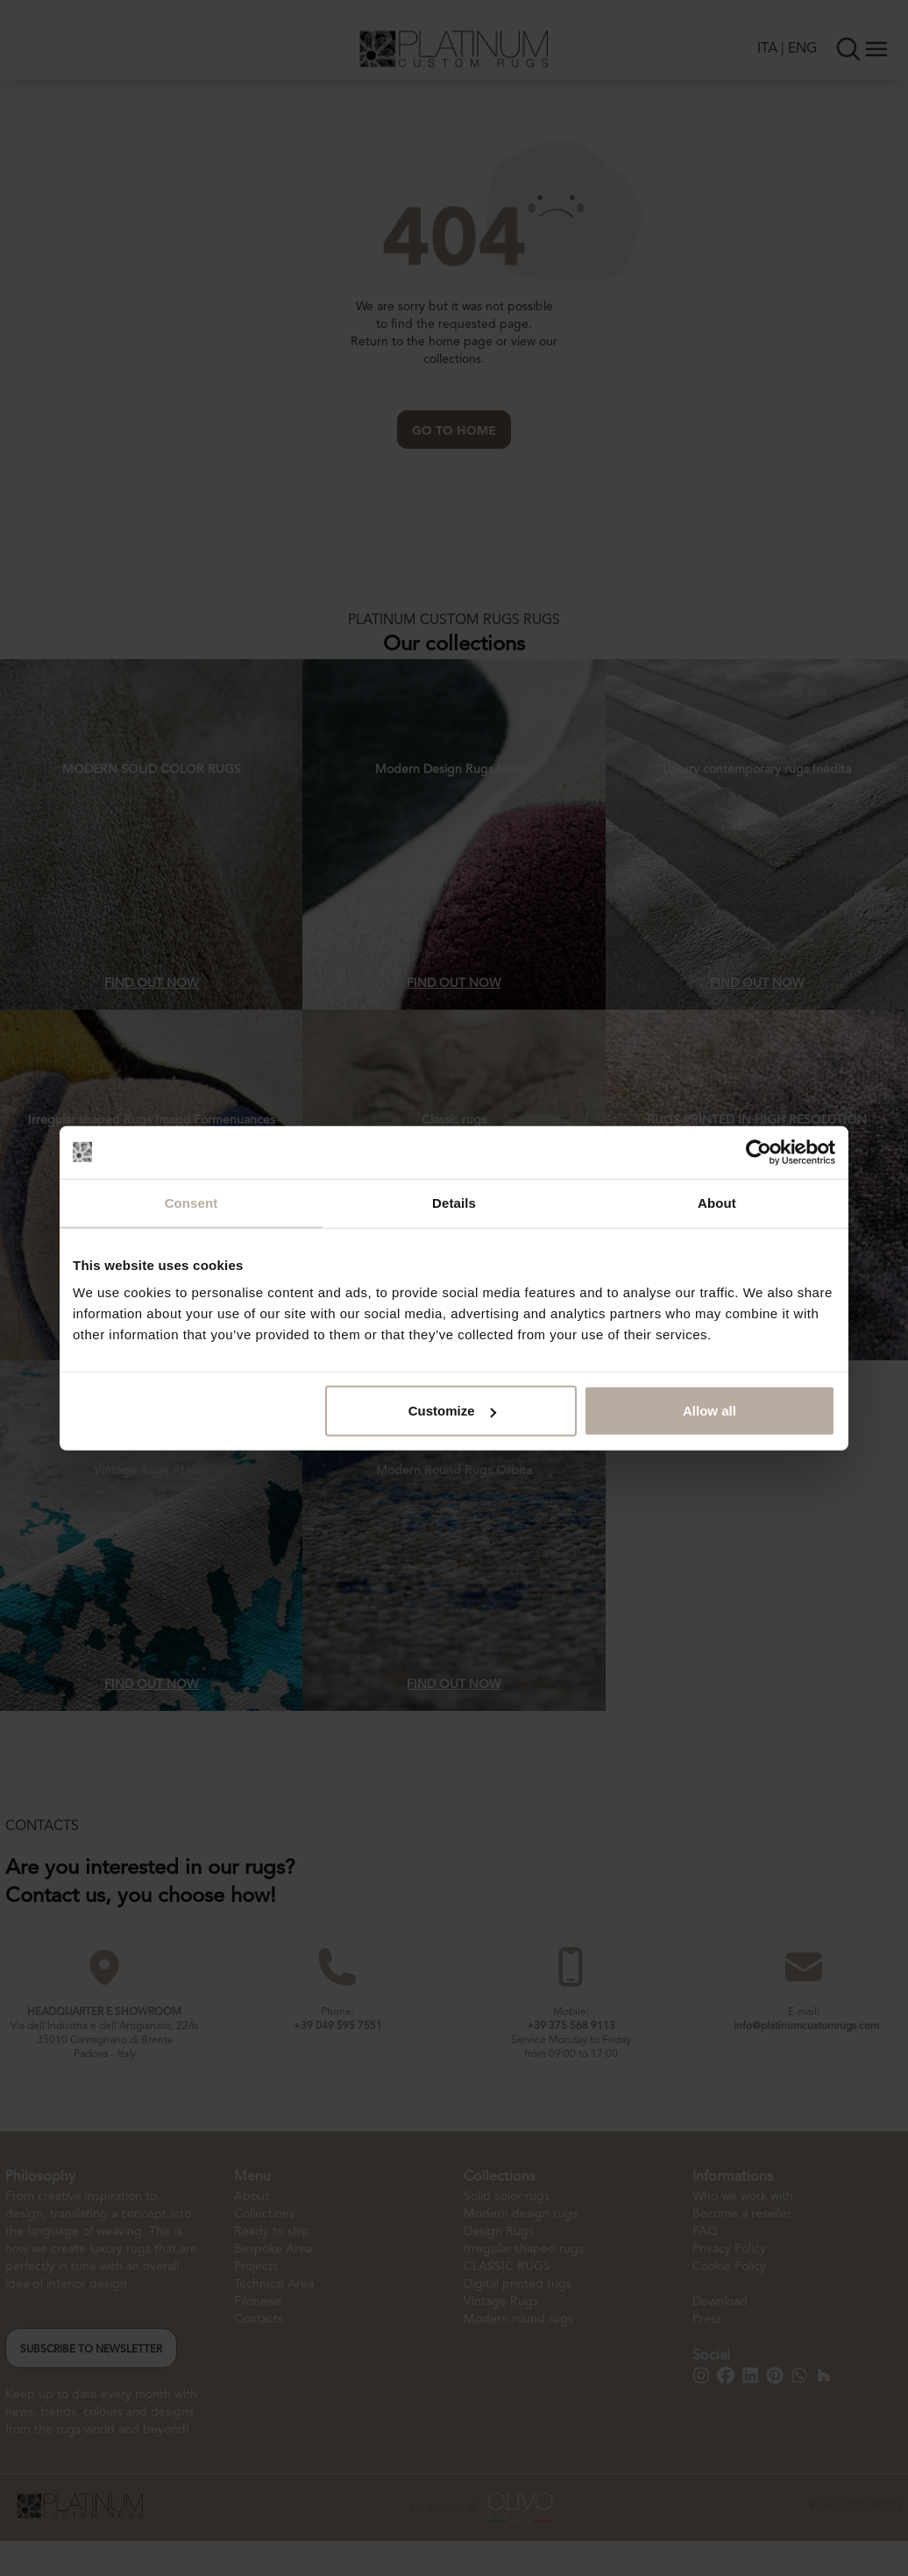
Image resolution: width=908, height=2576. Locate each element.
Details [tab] (454, 1202)
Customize (452, 1410)
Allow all (709, 1410)
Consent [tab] (191, 1202)
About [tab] (717, 1202)
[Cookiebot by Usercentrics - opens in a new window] (758, 1152)
